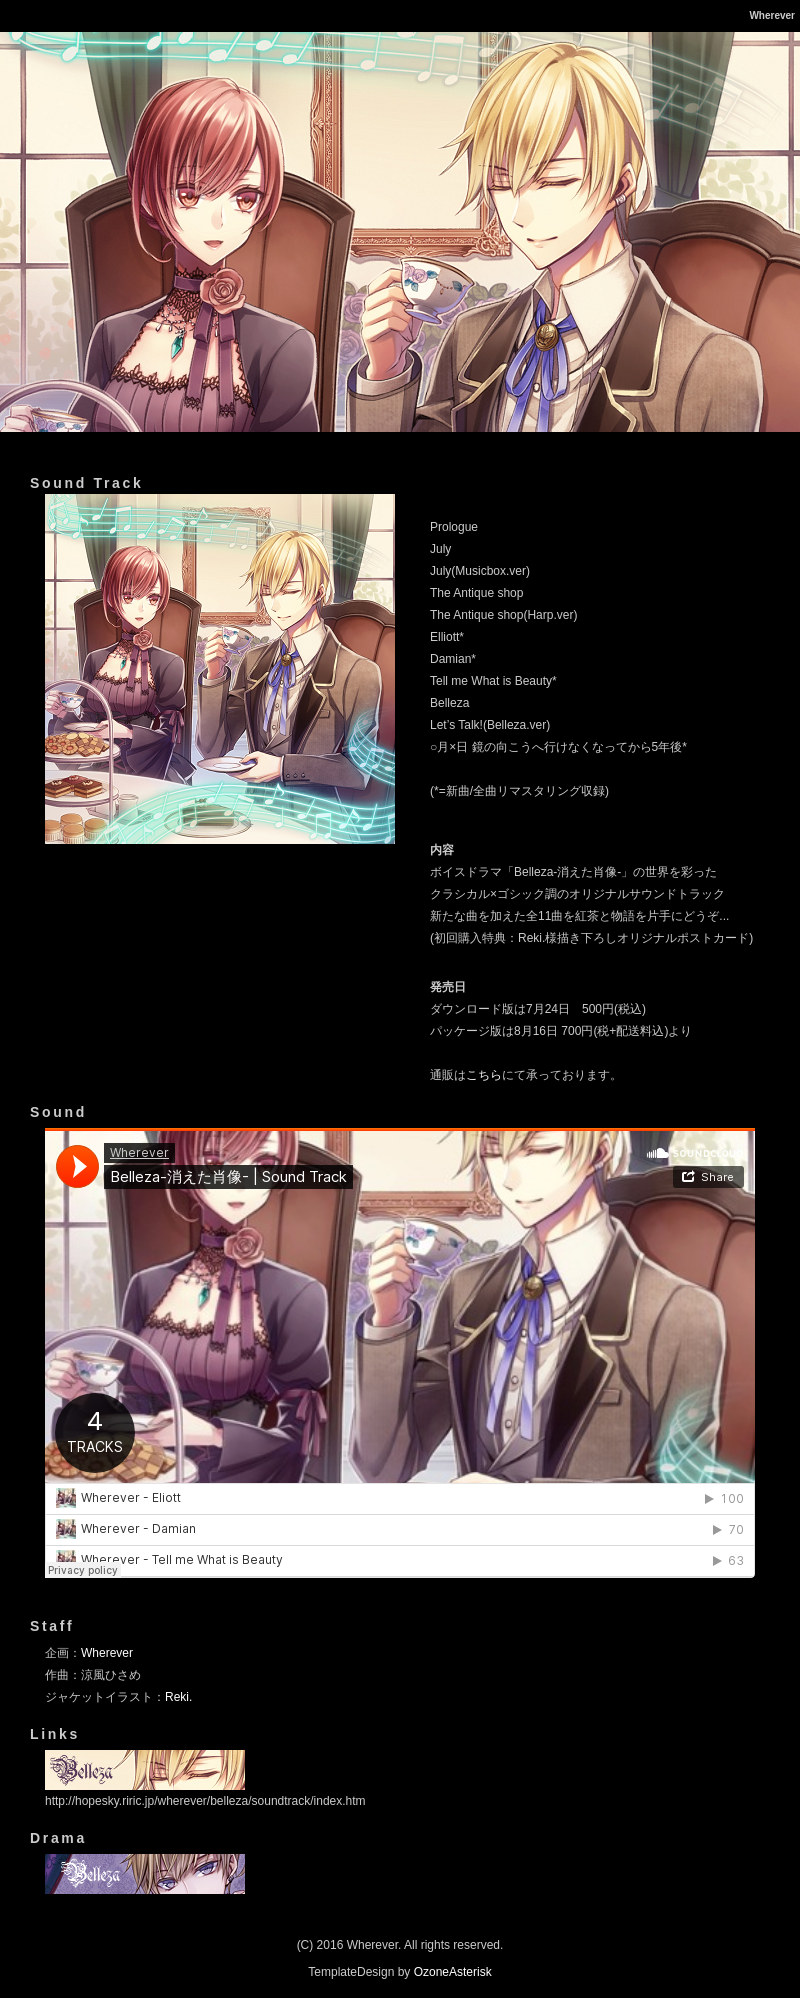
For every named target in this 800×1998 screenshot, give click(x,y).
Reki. (178, 1697)
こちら (484, 1075)
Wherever (107, 1653)
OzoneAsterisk (453, 1972)
